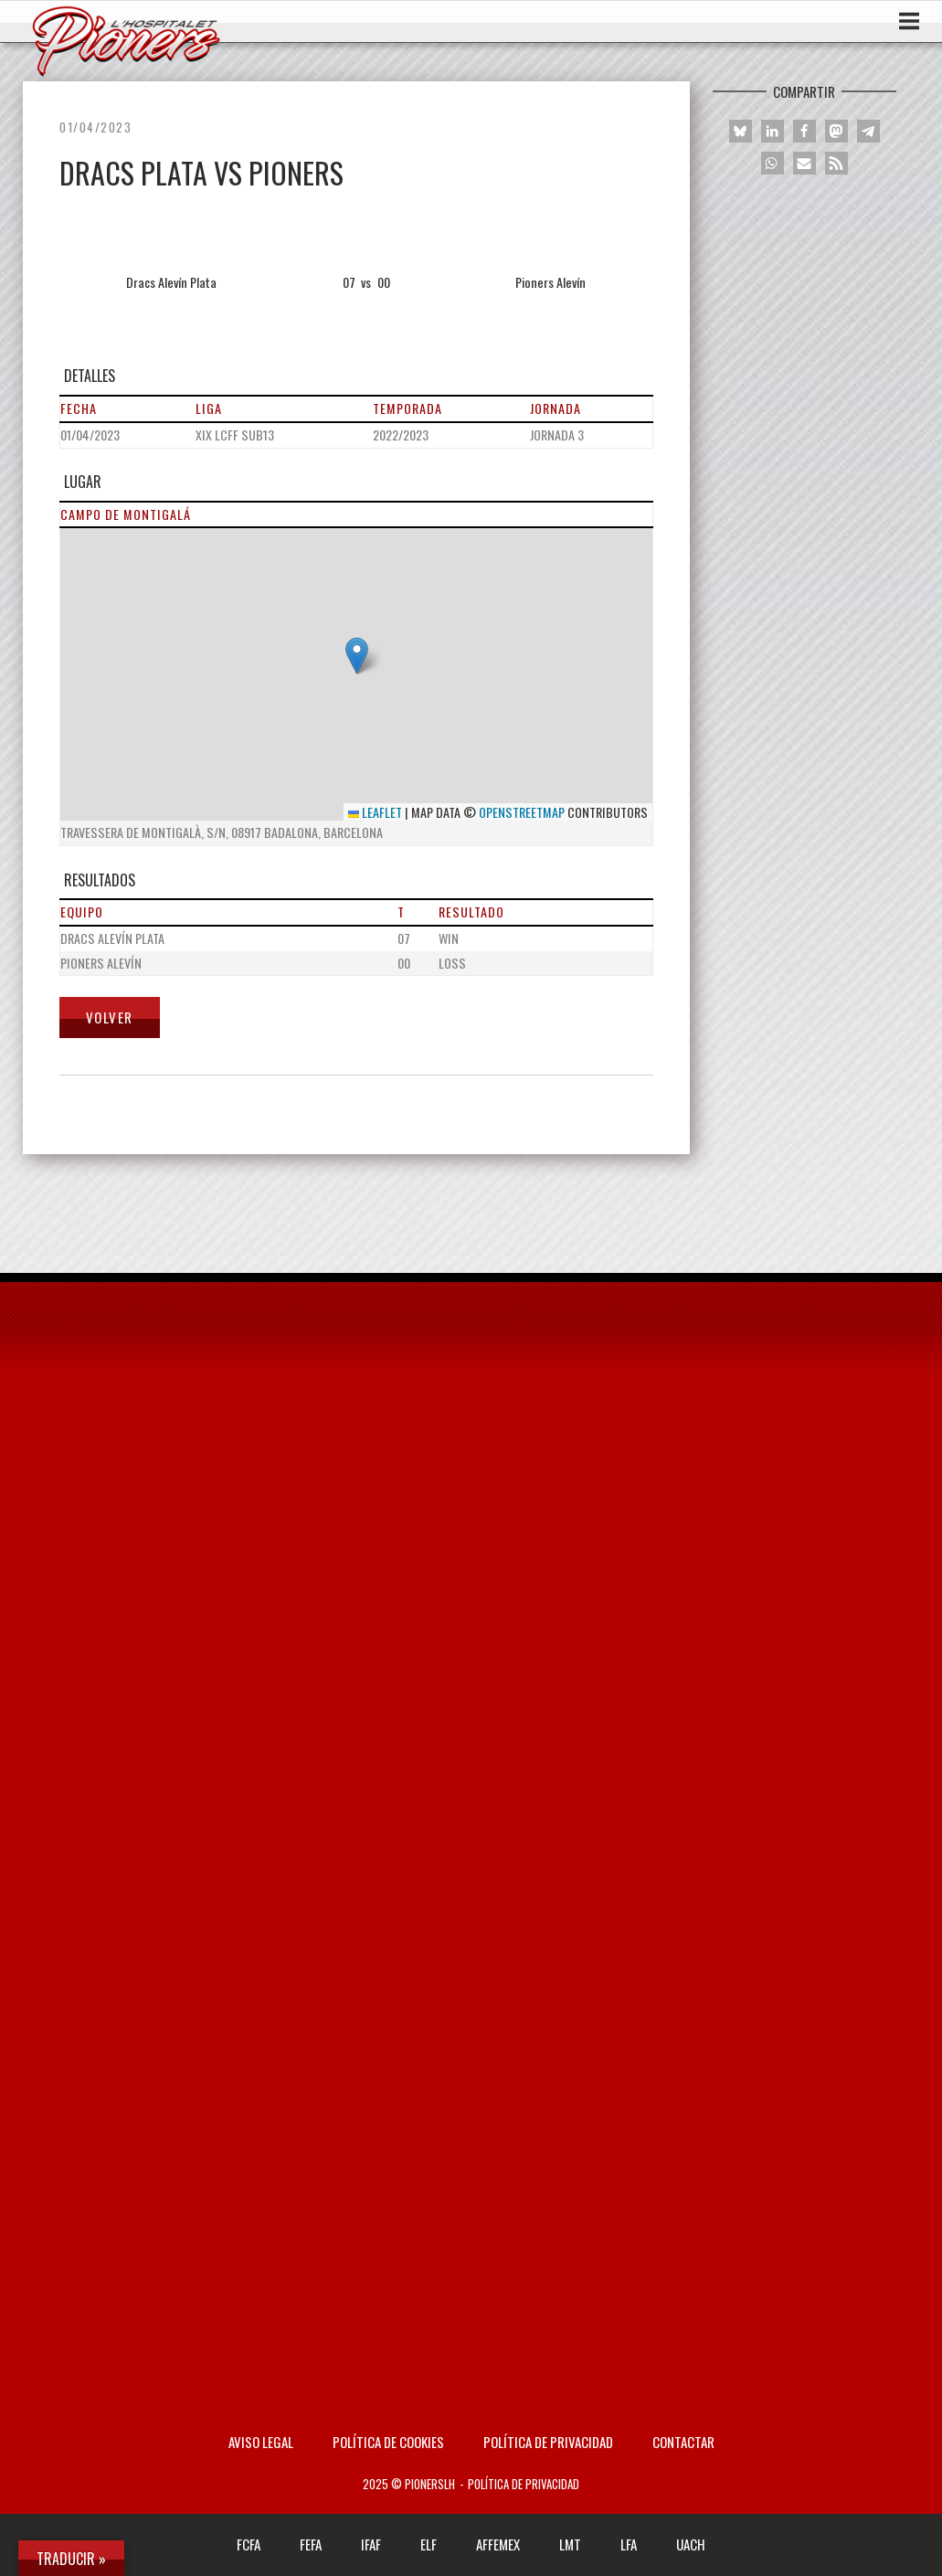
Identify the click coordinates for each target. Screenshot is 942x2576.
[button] (356, 655)
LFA (628, 2544)
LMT (570, 2544)
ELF (428, 2544)
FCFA (248, 2544)
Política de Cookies (388, 2442)
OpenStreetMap (522, 812)
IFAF (371, 2544)
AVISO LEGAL (260, 2442)
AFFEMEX (498, 2544)
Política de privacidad (548, 2442)
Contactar (683, 2442)
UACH (690, 2544)
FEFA (311, 2544)
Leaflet (375, 812)
